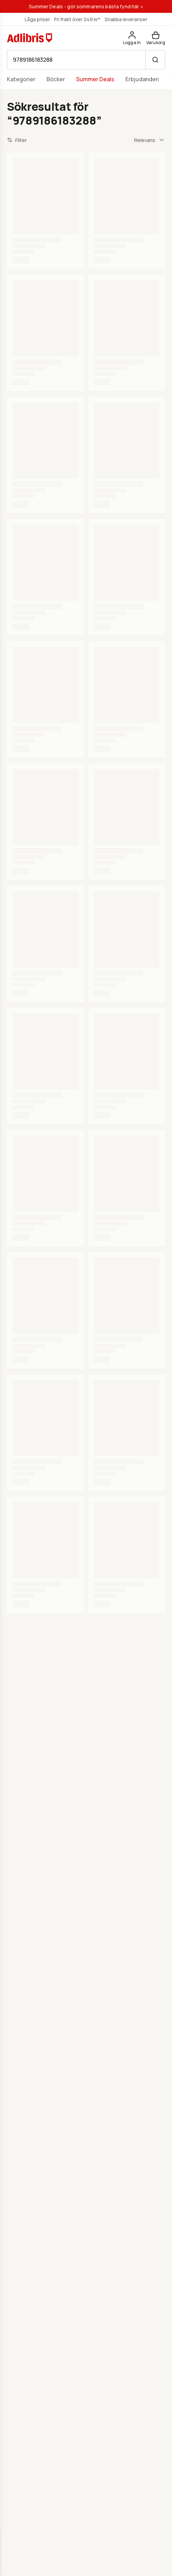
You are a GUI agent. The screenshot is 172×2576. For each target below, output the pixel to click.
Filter (17, 140)
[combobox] (149, 140)
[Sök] (155, 59)
